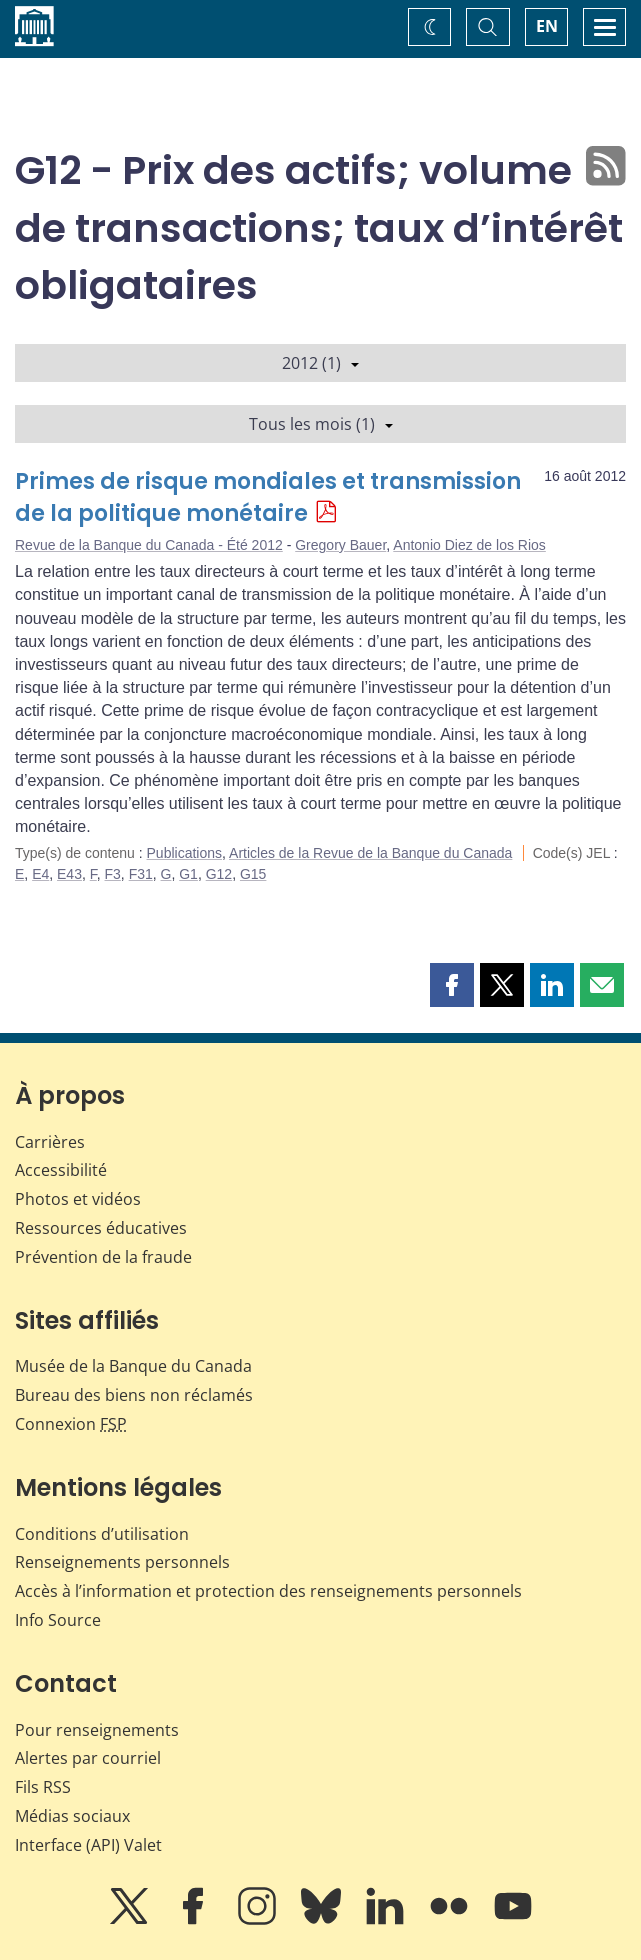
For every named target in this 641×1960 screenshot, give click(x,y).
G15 (253, 874)
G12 (219, 874)
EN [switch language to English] (547, 26)
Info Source (58, 1620)
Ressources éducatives (101, 1228)
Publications (185, 853)
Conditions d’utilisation (102, 1534)
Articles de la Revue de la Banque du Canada (370, 853)
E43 (69, 874)
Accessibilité (61, 1170)
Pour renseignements (97, 1730)
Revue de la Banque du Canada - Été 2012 (149, 545)
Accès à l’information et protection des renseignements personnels (268, 1591)
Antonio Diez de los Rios (469, 545)
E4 (40, 874)
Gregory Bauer (340, 545)
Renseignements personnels (122, 1562)
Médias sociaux (72, 1816)
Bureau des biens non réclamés (134, 1395)
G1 (188, 874)
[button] (452, 985)
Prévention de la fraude (103, 1257)
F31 (141, 874)
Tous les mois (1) (321, 424)
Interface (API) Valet (88, 1845)
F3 (113, 874)
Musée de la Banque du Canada (133, 1366)
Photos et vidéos (78, 1199)
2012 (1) (320, 363)
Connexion (71, 1424)
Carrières (50, 1142)
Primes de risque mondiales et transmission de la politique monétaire (268, 497)
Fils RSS (43, 1787)
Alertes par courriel (88, 1758)
